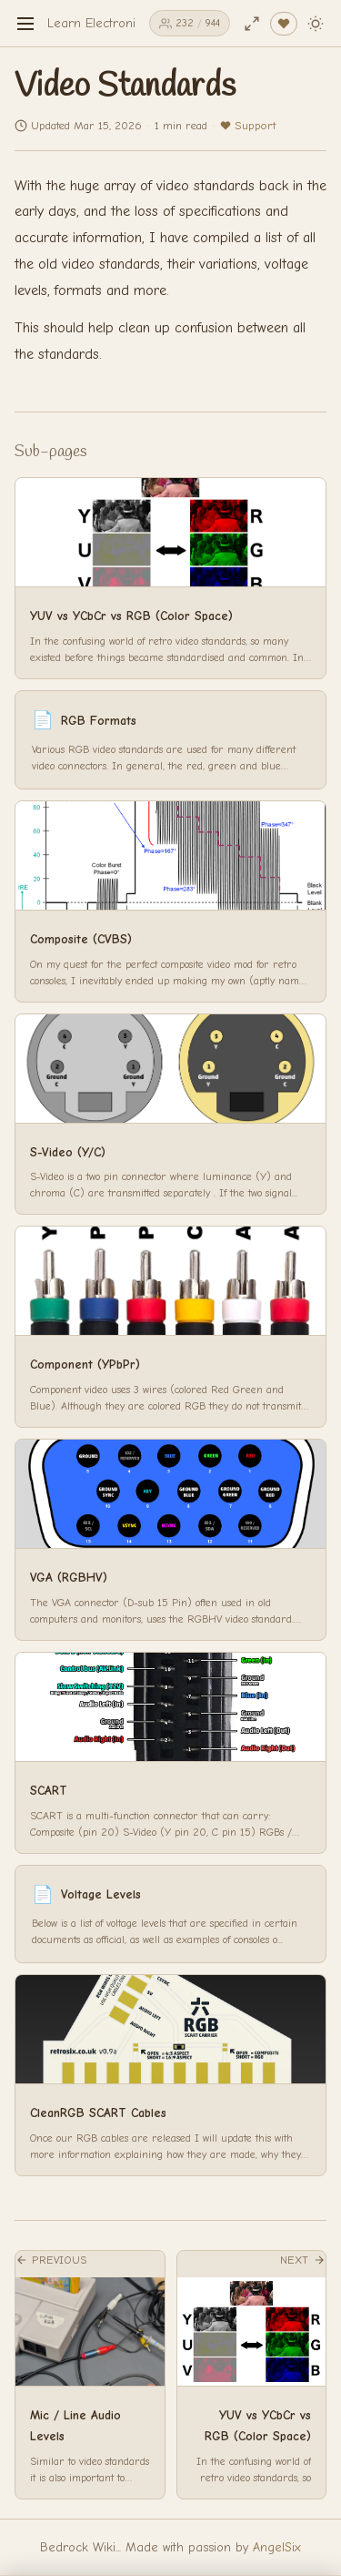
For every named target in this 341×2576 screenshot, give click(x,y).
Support (248, 125)
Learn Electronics (97, 23)
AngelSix (277, 2547)
